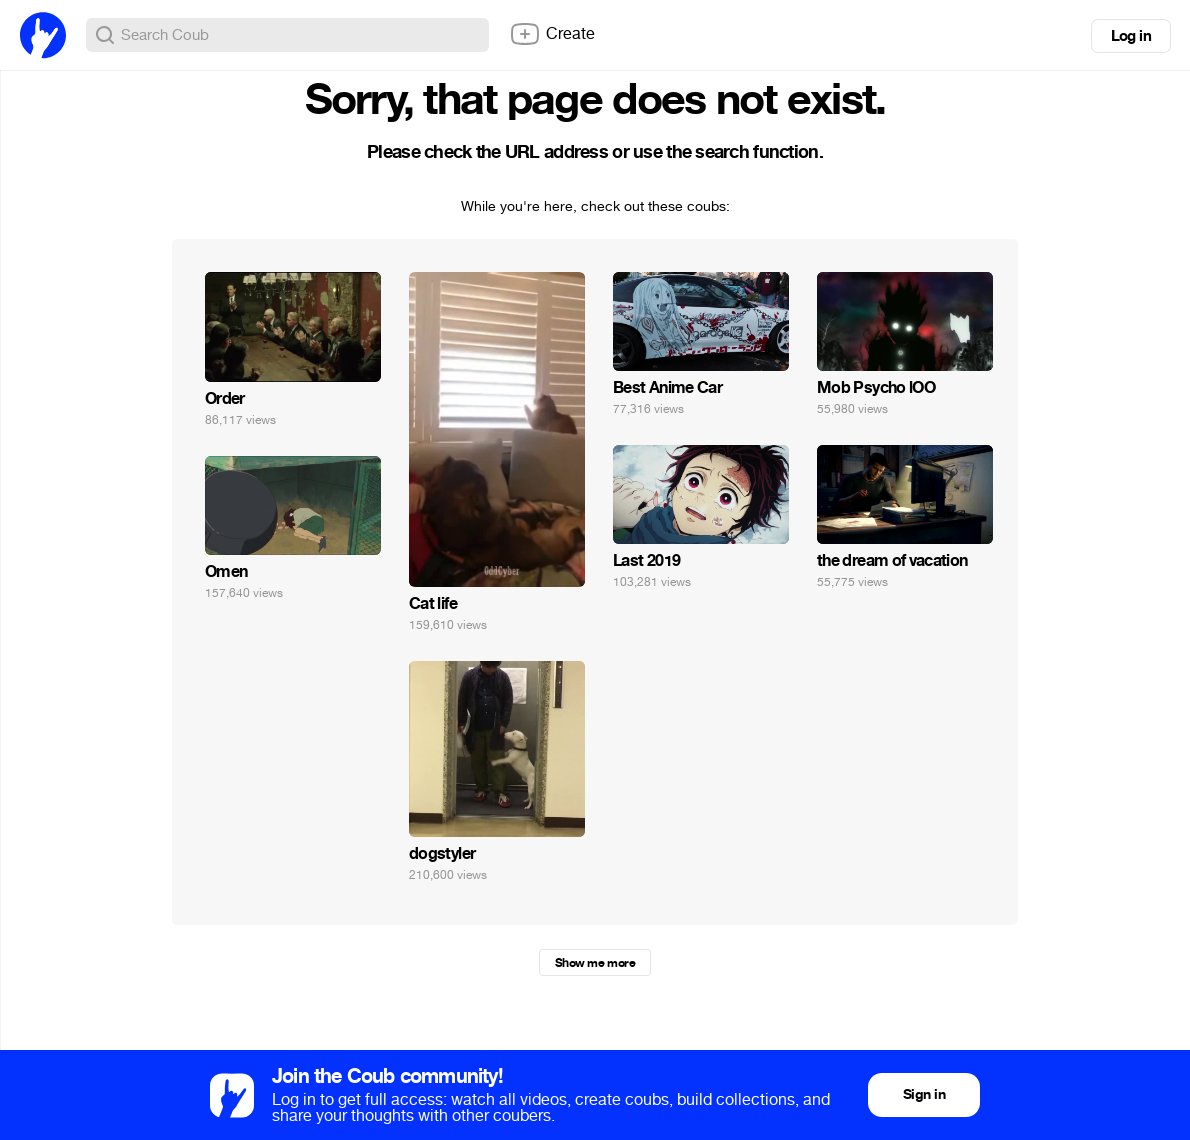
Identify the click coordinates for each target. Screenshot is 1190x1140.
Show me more (595, 963)
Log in (1131, 36)
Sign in (924, 1094)
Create (552, 34)
